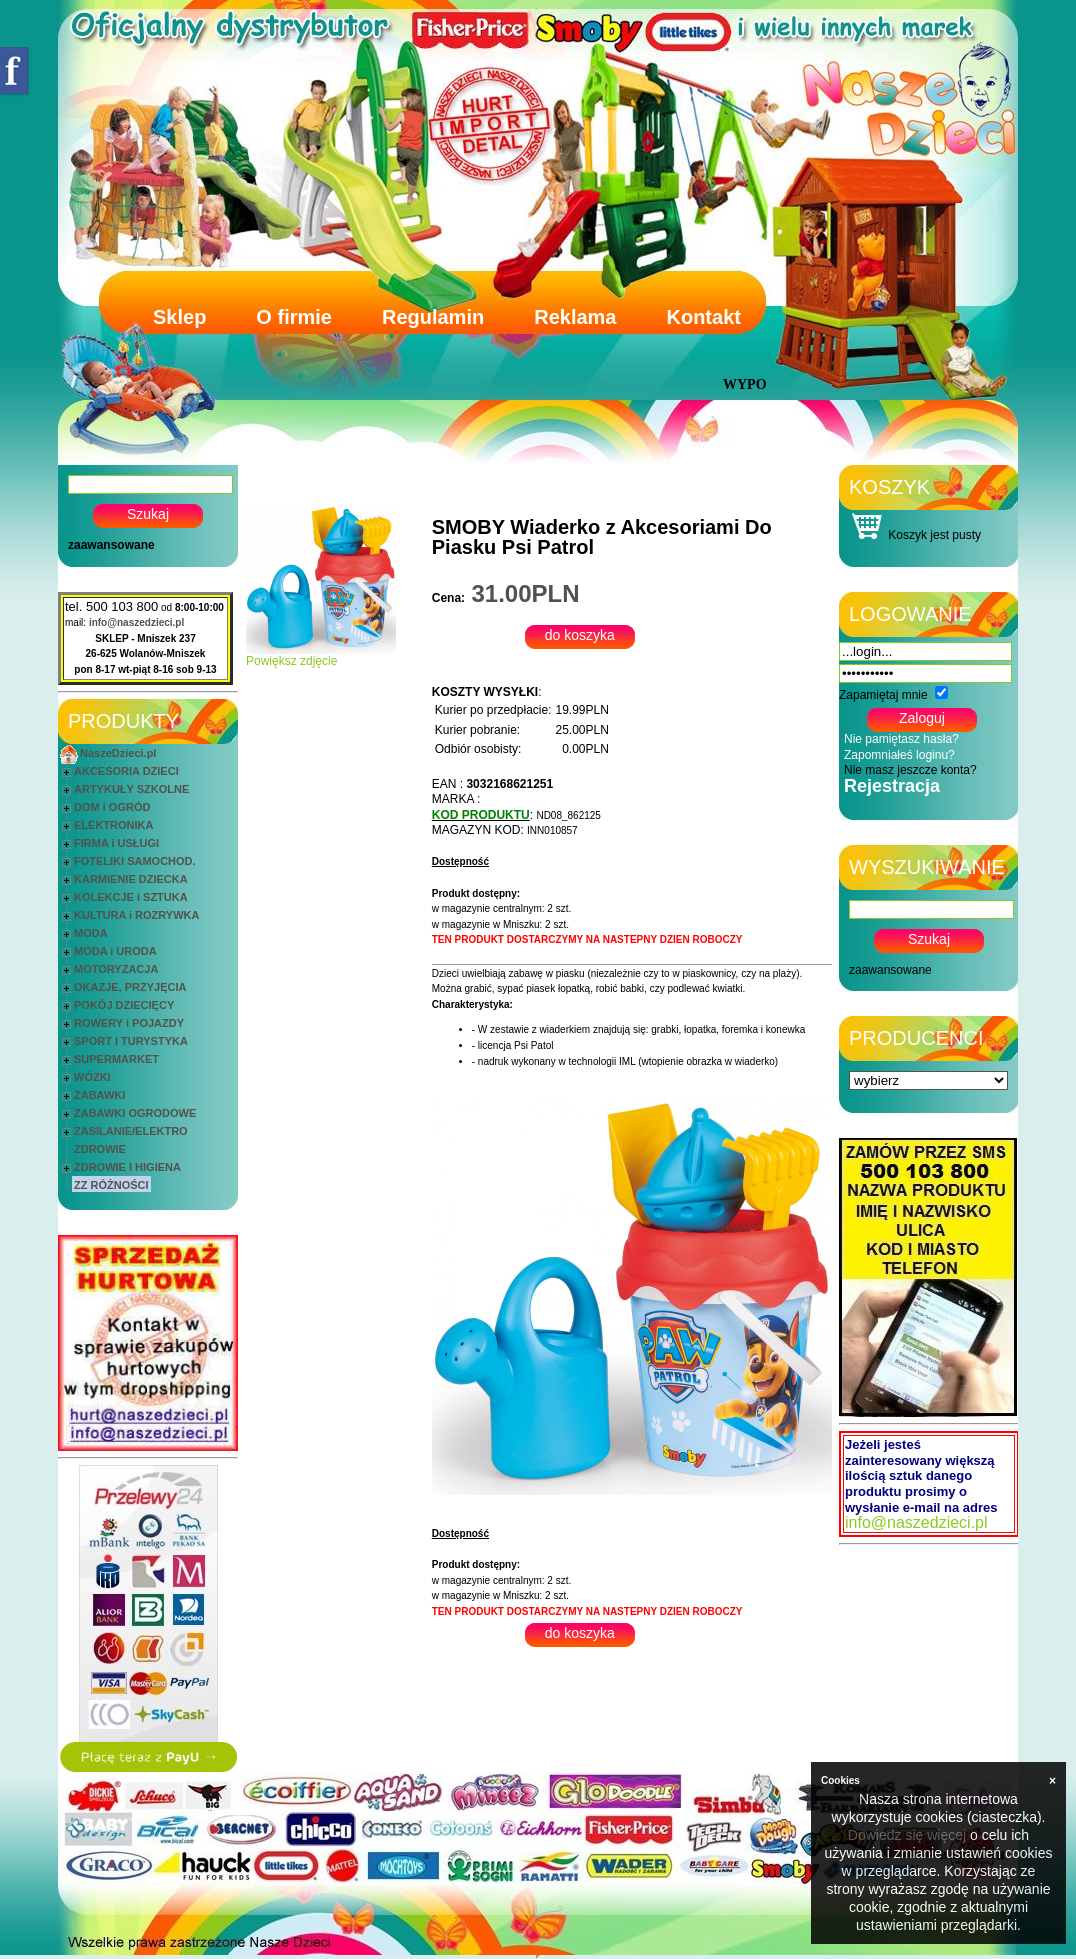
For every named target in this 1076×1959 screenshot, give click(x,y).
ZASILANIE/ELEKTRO (131, 1131)
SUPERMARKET (116, 1059)
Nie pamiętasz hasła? (901, 739)
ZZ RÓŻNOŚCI (111, 1185)
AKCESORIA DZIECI (126, 771)
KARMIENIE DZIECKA (131, 879)
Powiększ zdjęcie (321, 655)
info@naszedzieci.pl (136, 622)
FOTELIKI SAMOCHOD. (135, 861)
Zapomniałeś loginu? (899, 755)
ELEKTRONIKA (113, 825)
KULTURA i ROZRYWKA (136, 915)
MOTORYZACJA (116, 969)
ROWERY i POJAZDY (129, 1023)
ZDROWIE (100, 1149)
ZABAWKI (99, 1095)
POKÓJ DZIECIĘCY (124, 1005)
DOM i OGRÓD (112, 807)
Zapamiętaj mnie (883, 695)
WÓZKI (92, 1077)
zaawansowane (111, 545)
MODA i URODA (115, 951)
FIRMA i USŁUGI (116, 843)
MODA (91, 933)
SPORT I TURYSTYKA (131, 1041)
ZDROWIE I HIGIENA (127, 1167)
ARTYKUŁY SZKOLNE (131, 789)
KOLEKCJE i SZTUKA (131, 897)
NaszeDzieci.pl (118, 753)
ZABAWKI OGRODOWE (135, 1113)
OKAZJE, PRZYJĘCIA (130, 987)
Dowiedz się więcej (907, 1835)
